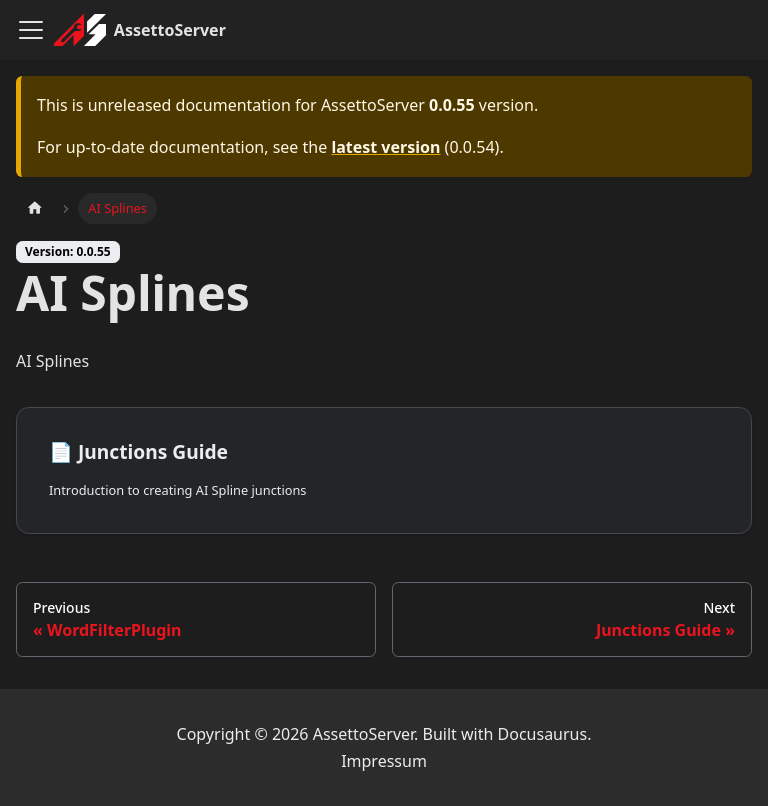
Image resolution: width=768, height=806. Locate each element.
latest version (385, 147)
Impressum (384, 761)
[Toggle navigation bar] (31, 30)
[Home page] (35, 208)
